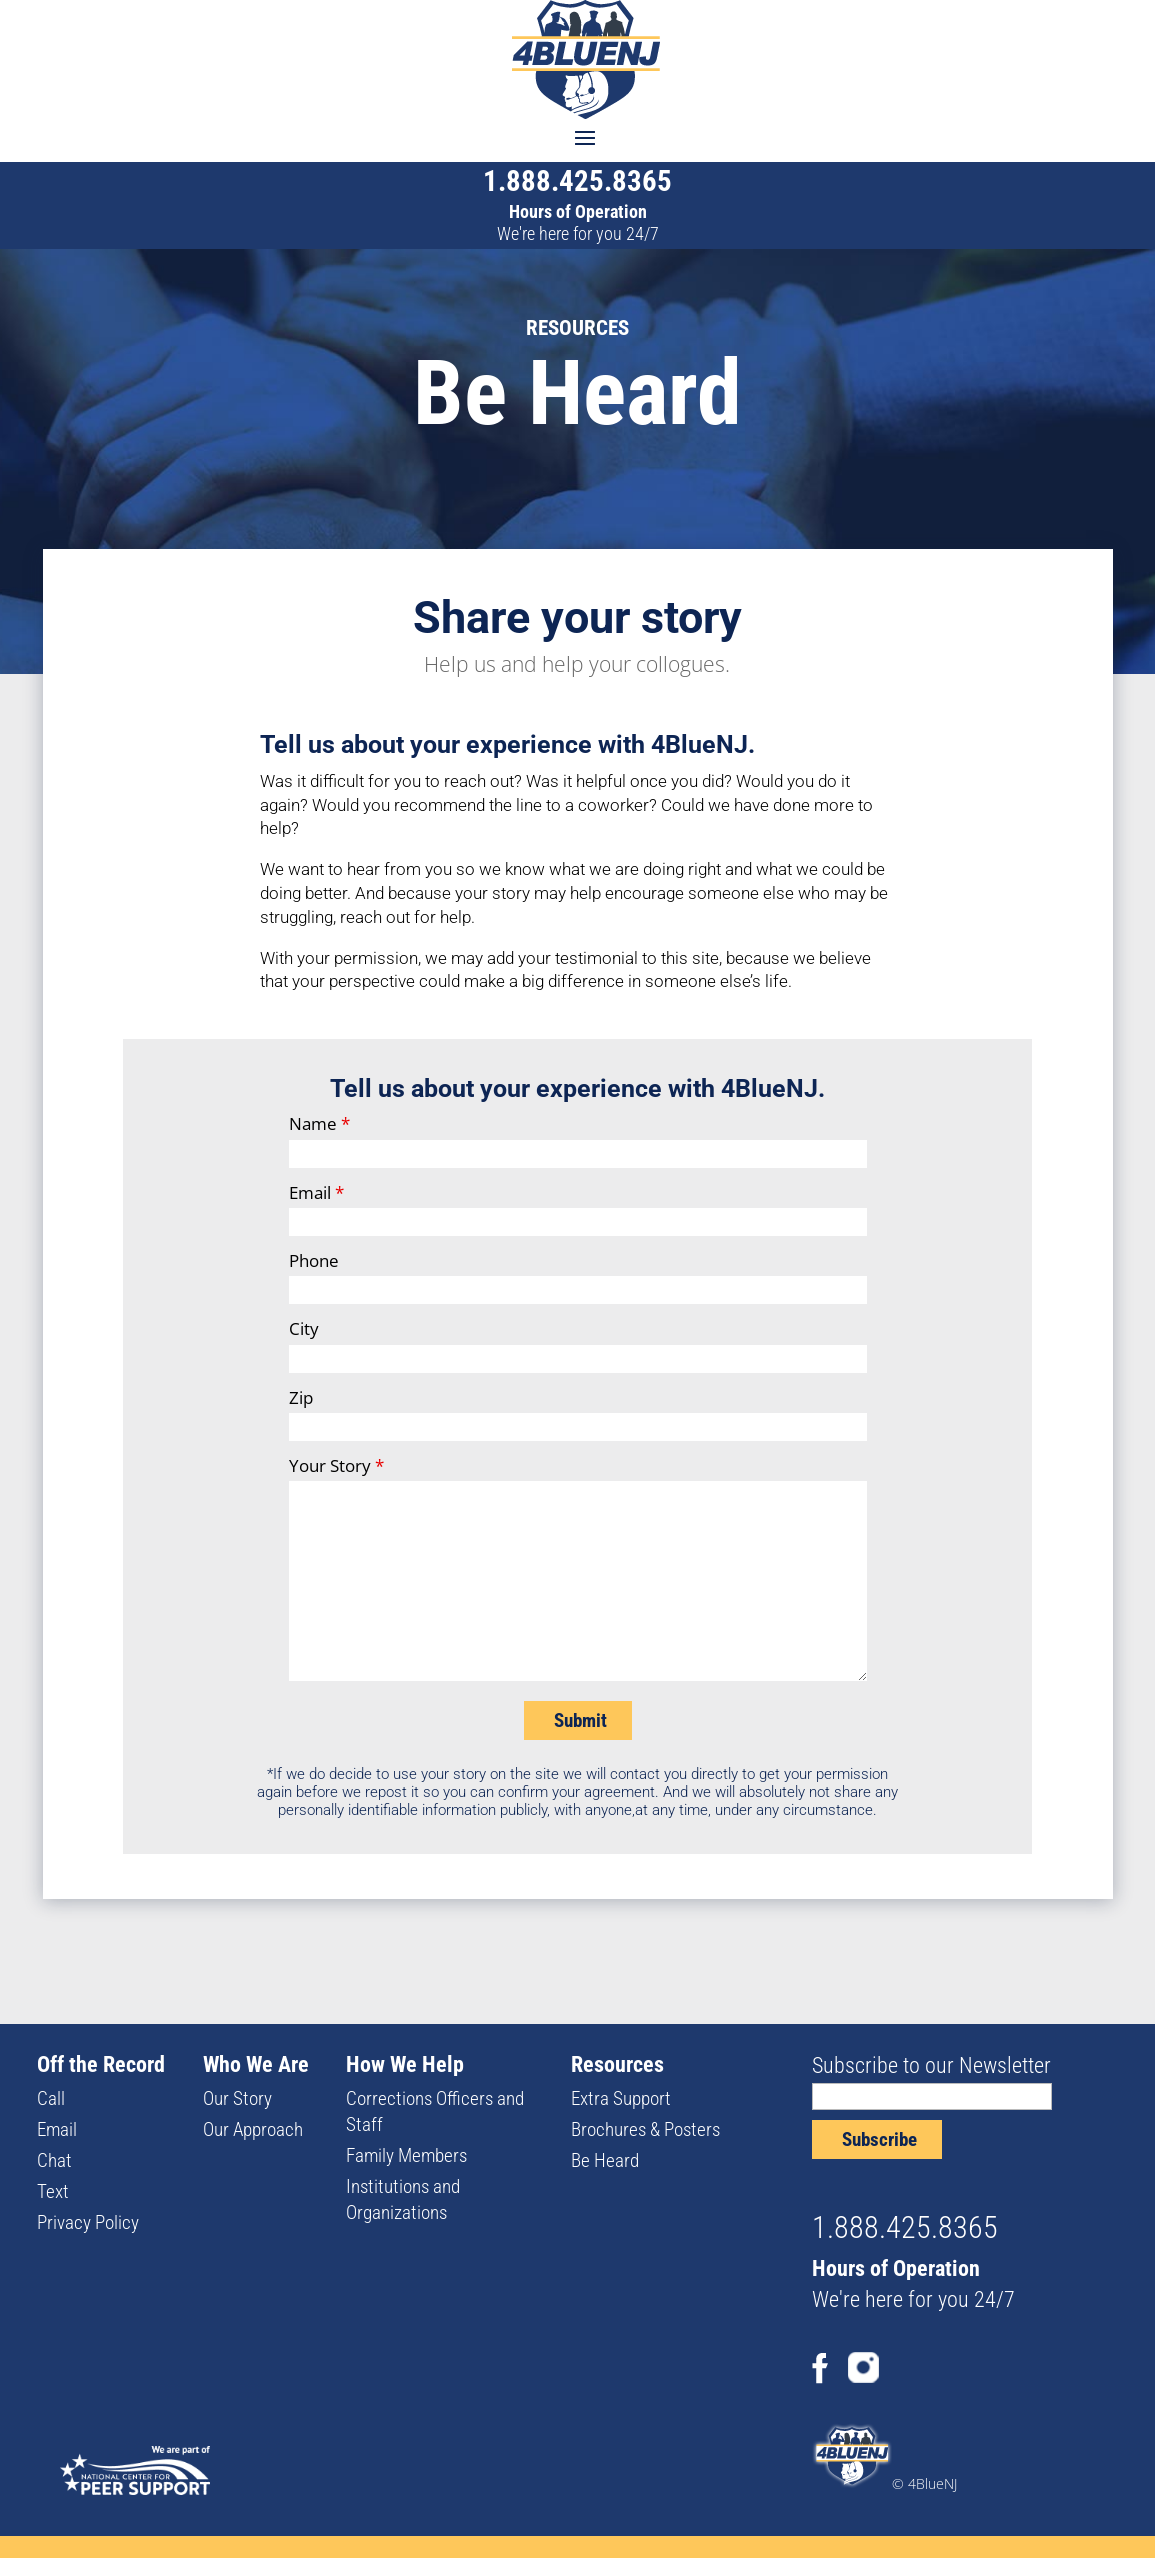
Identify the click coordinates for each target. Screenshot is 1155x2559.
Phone (314, 1260)
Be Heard (605, 2160)
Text (53, 2191)
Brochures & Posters (645, 2129)
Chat (54, 2160)
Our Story (237, 2098)
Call (51, 2098)
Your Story (336, 1465)
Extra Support (621, 2098)
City (304, 1328)
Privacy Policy (88, 2222)
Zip (301, 1397)
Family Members (406, 2155)
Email (316, 1192)
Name (319, 1123)
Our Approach (253, 2129)
